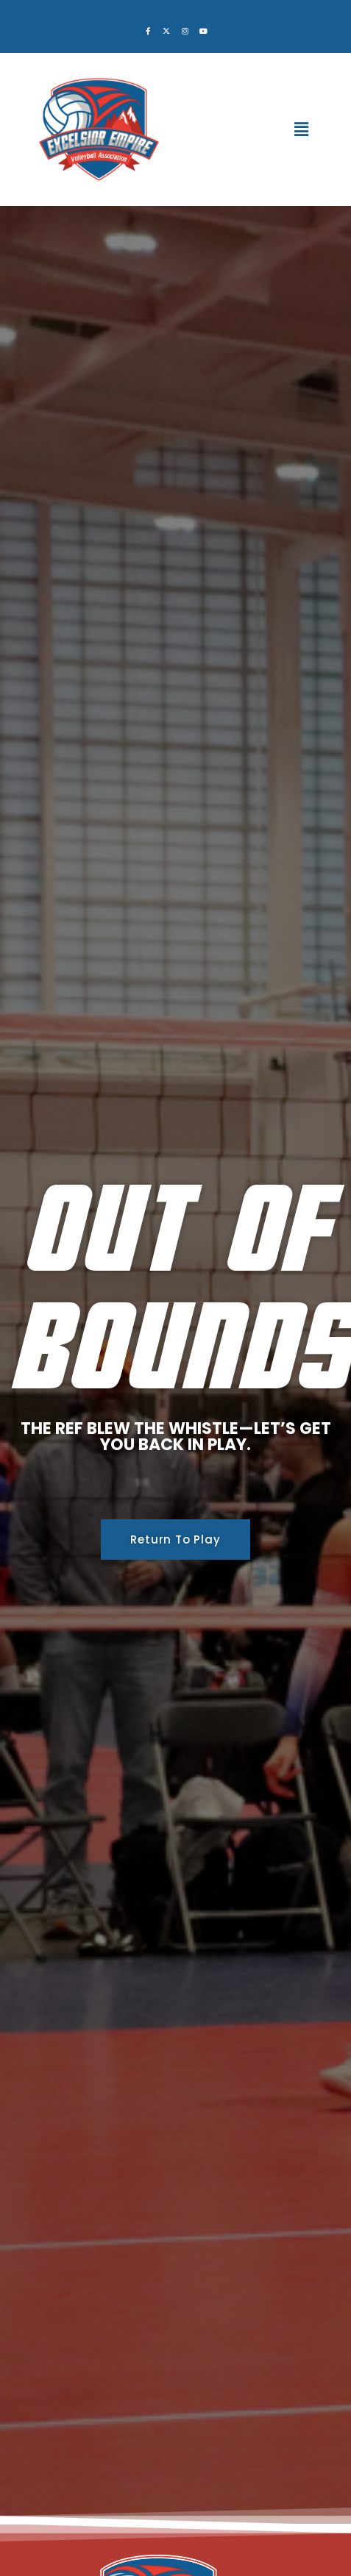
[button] (301, 129)
